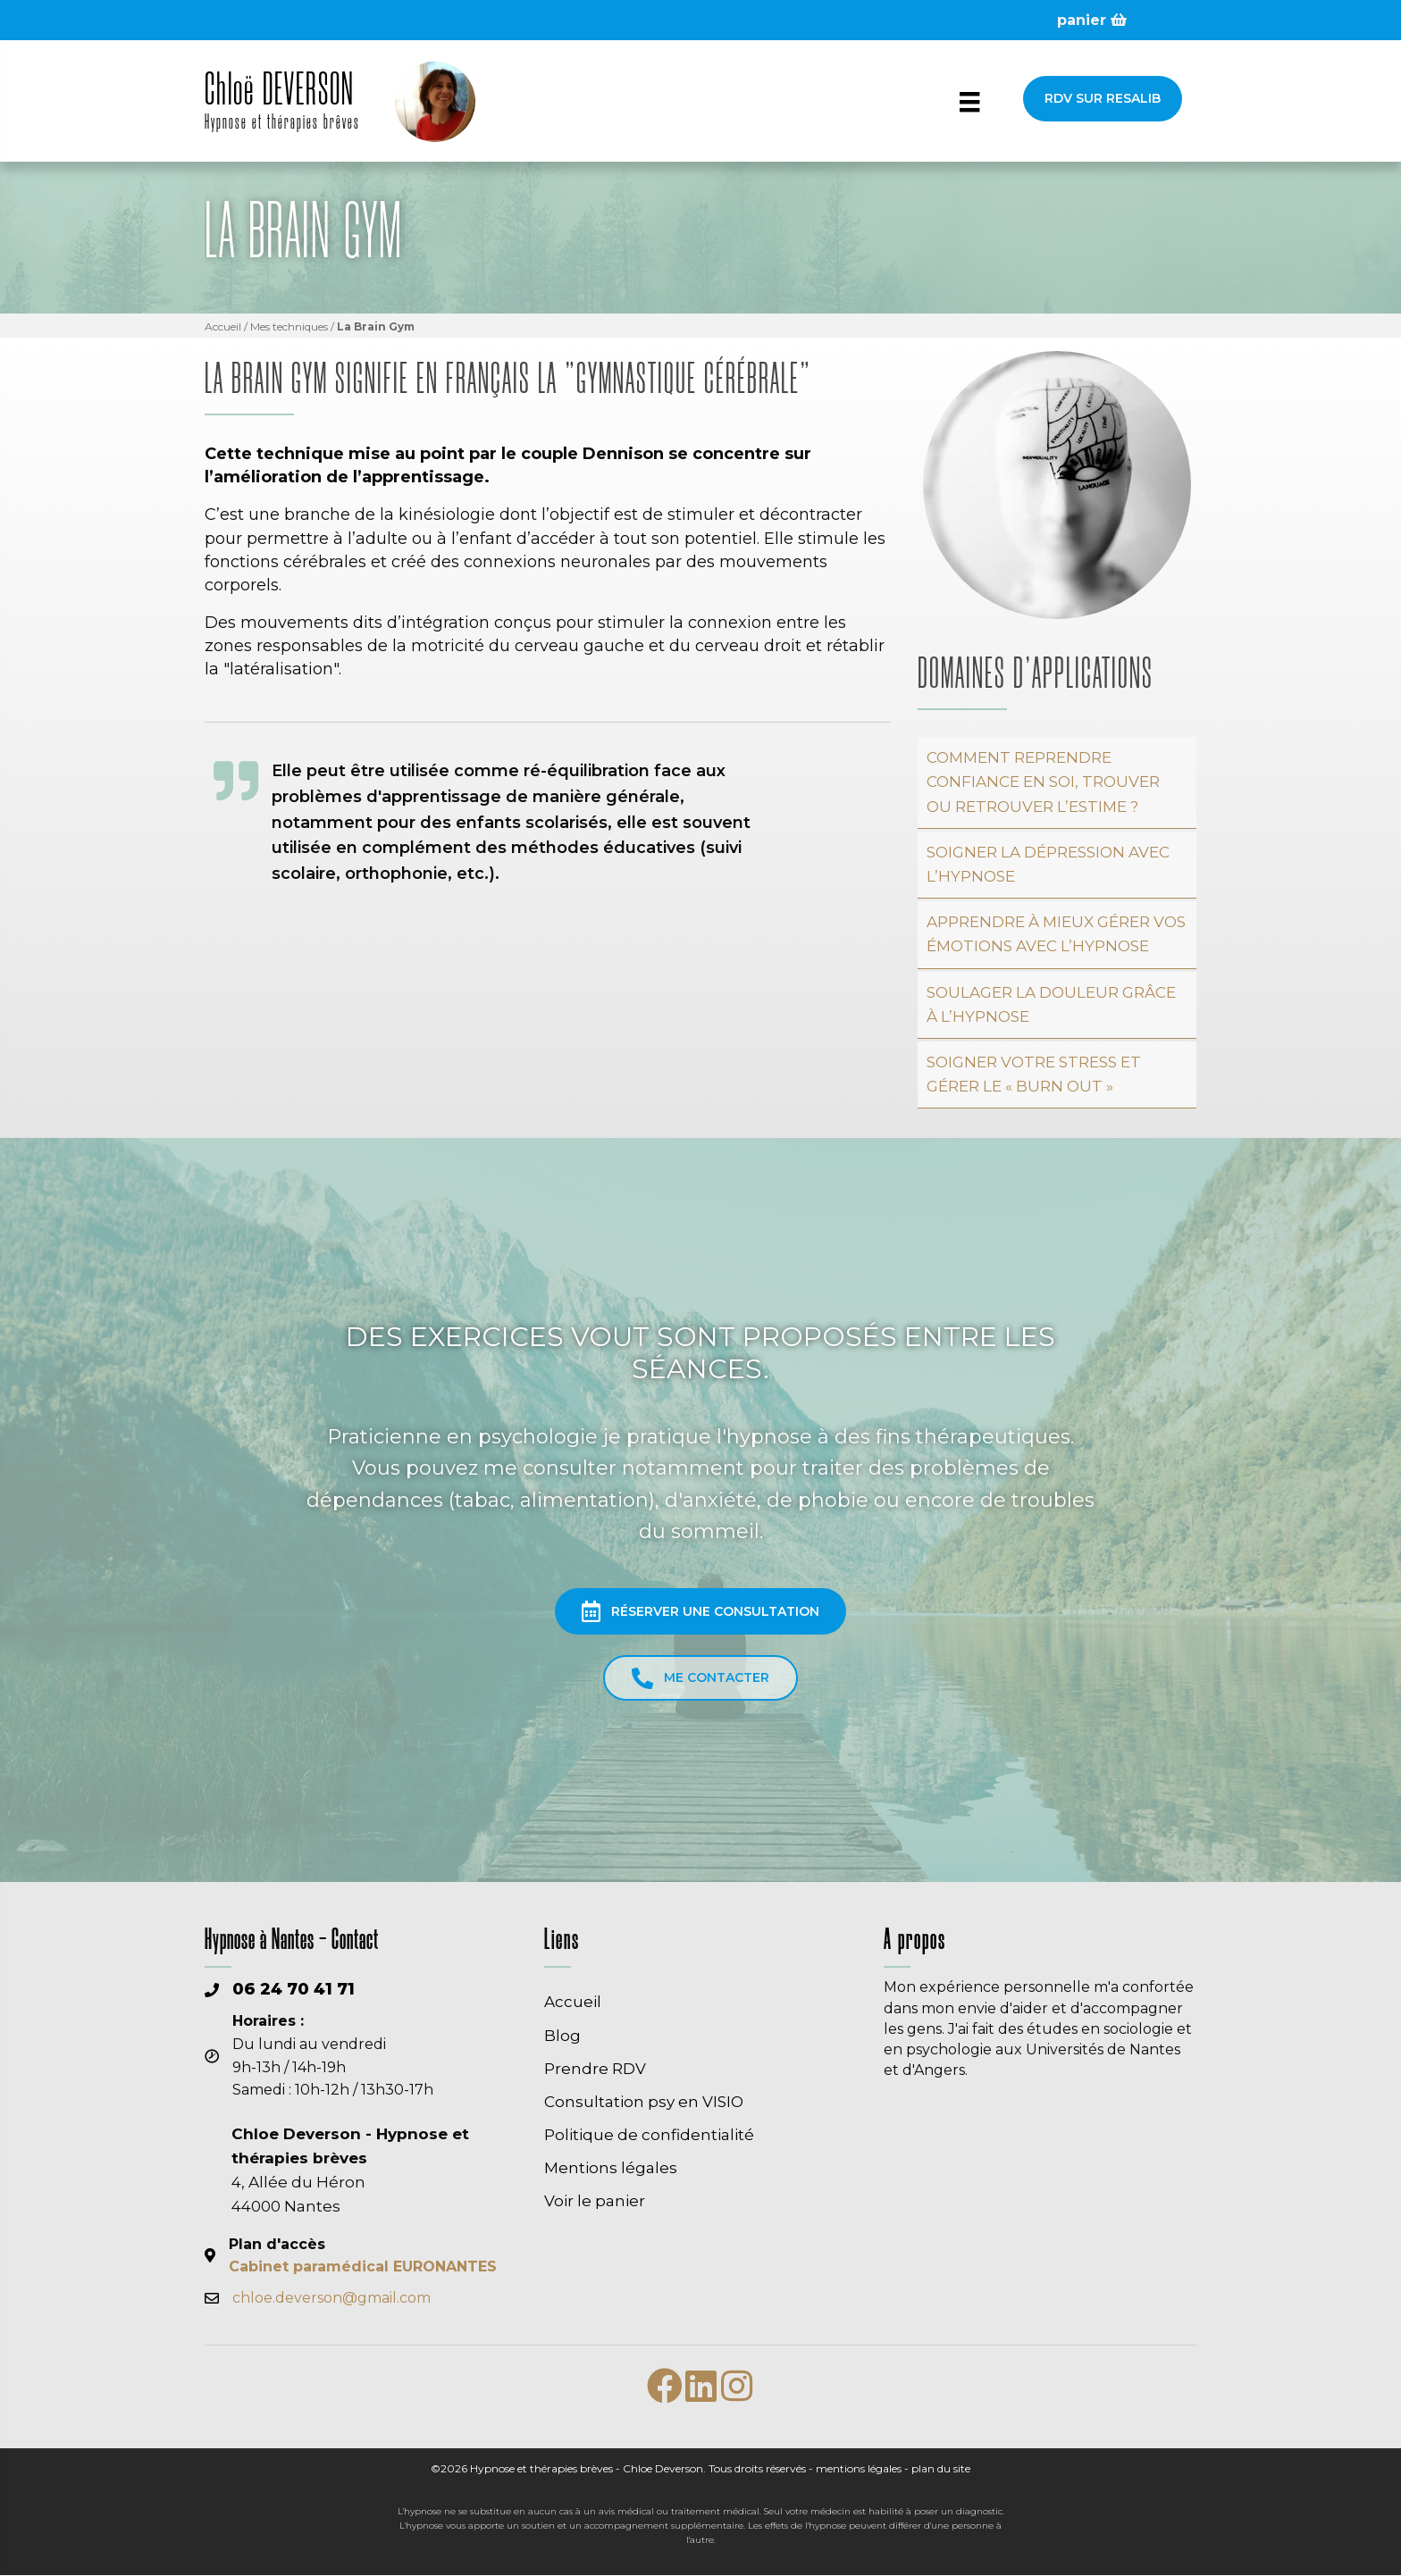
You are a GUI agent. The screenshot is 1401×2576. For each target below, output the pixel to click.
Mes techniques (289, 327)
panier (1092, 20)
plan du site (940, 2469)
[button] (1102, 99)
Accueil (223, 327)
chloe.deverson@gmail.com (331, 2298)
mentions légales (859, 2469)
